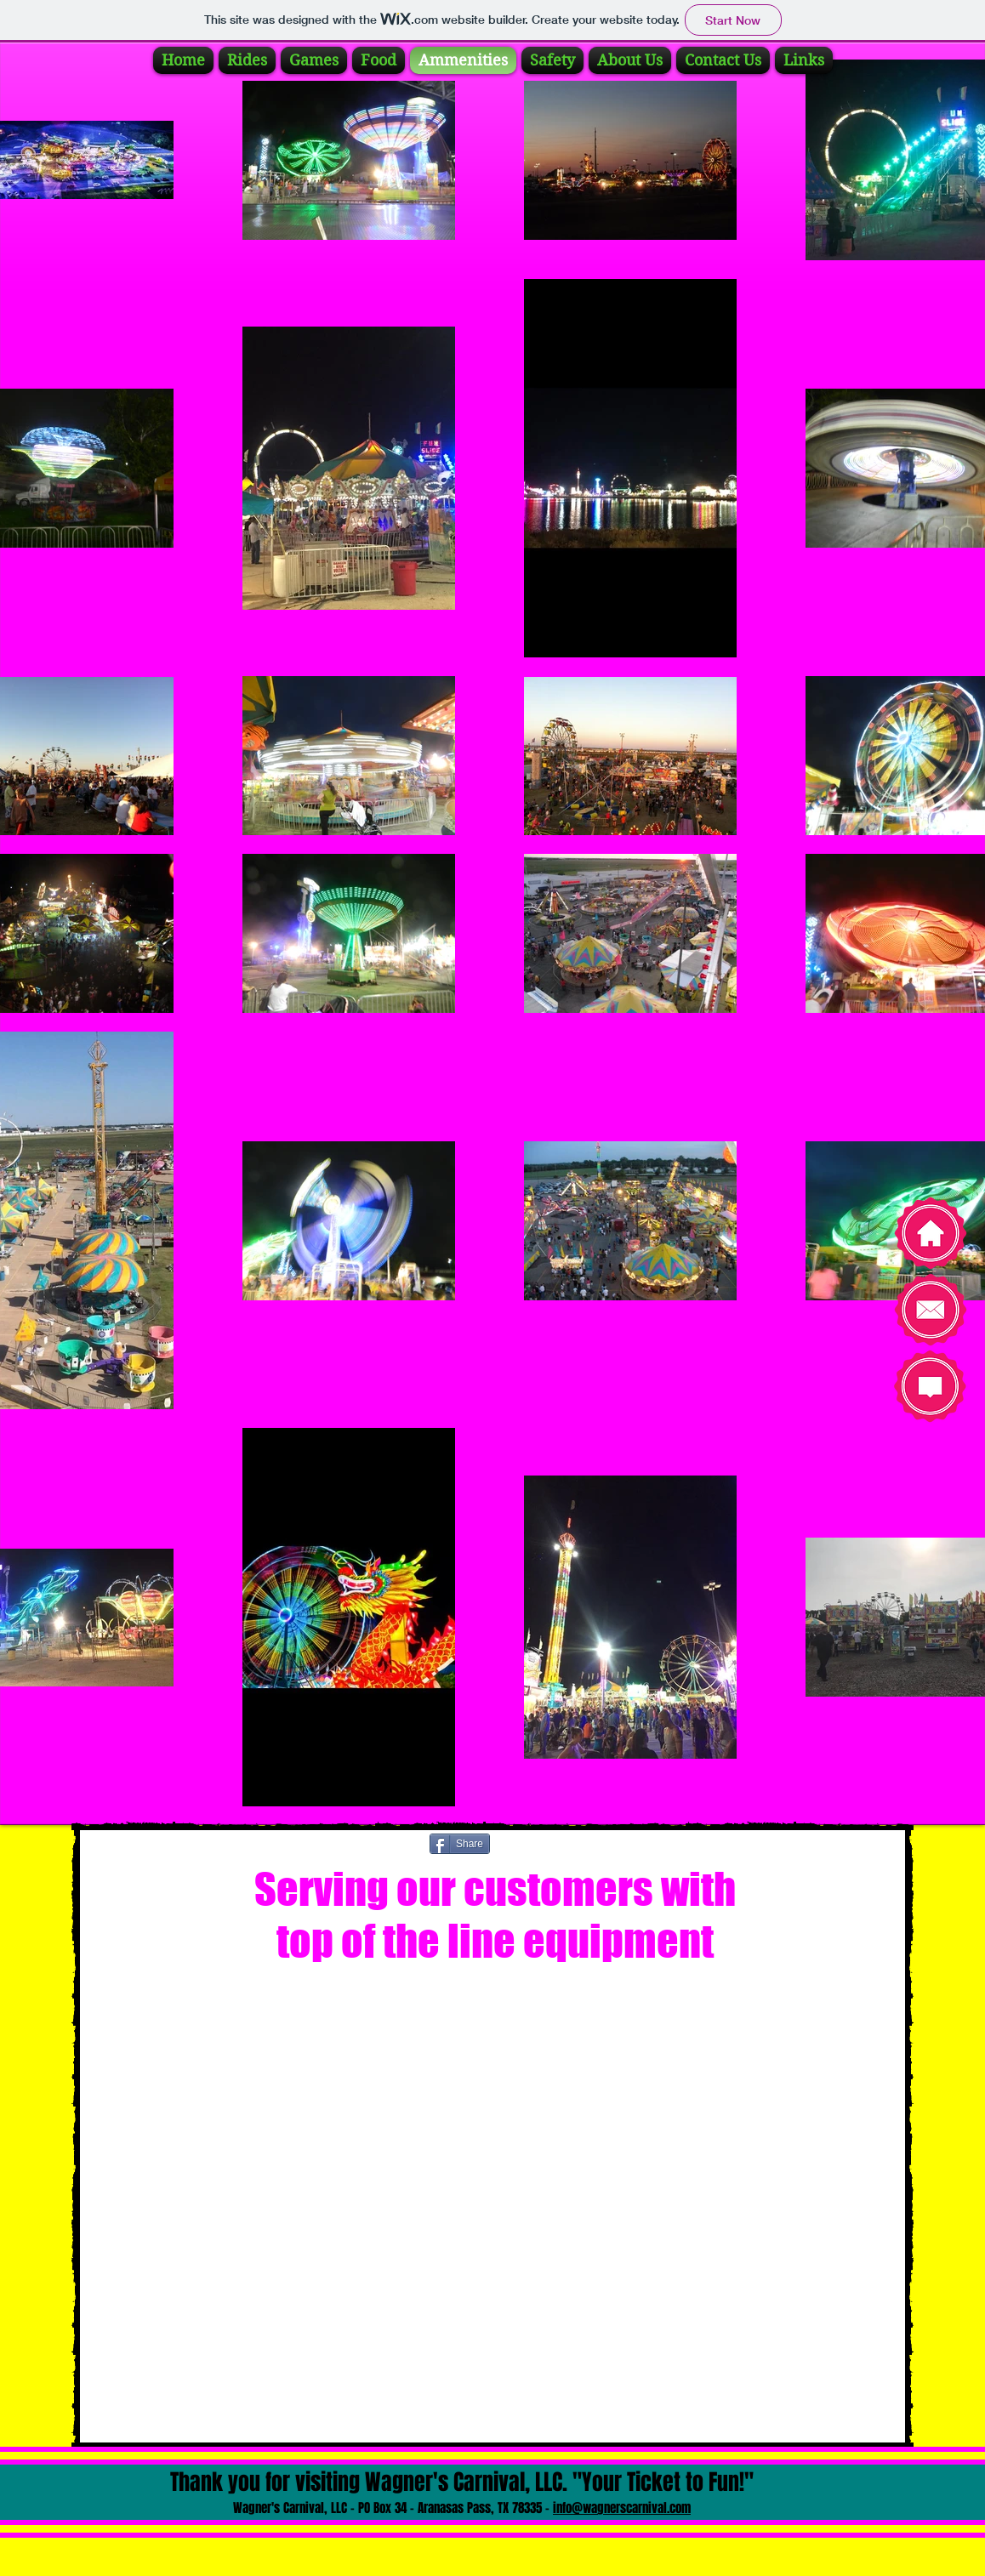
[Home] (930, 1233)
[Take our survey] (930, 1386)
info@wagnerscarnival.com (622, 2508)
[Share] (460, 1844)
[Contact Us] (930, 1309)
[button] (494, 2196)
